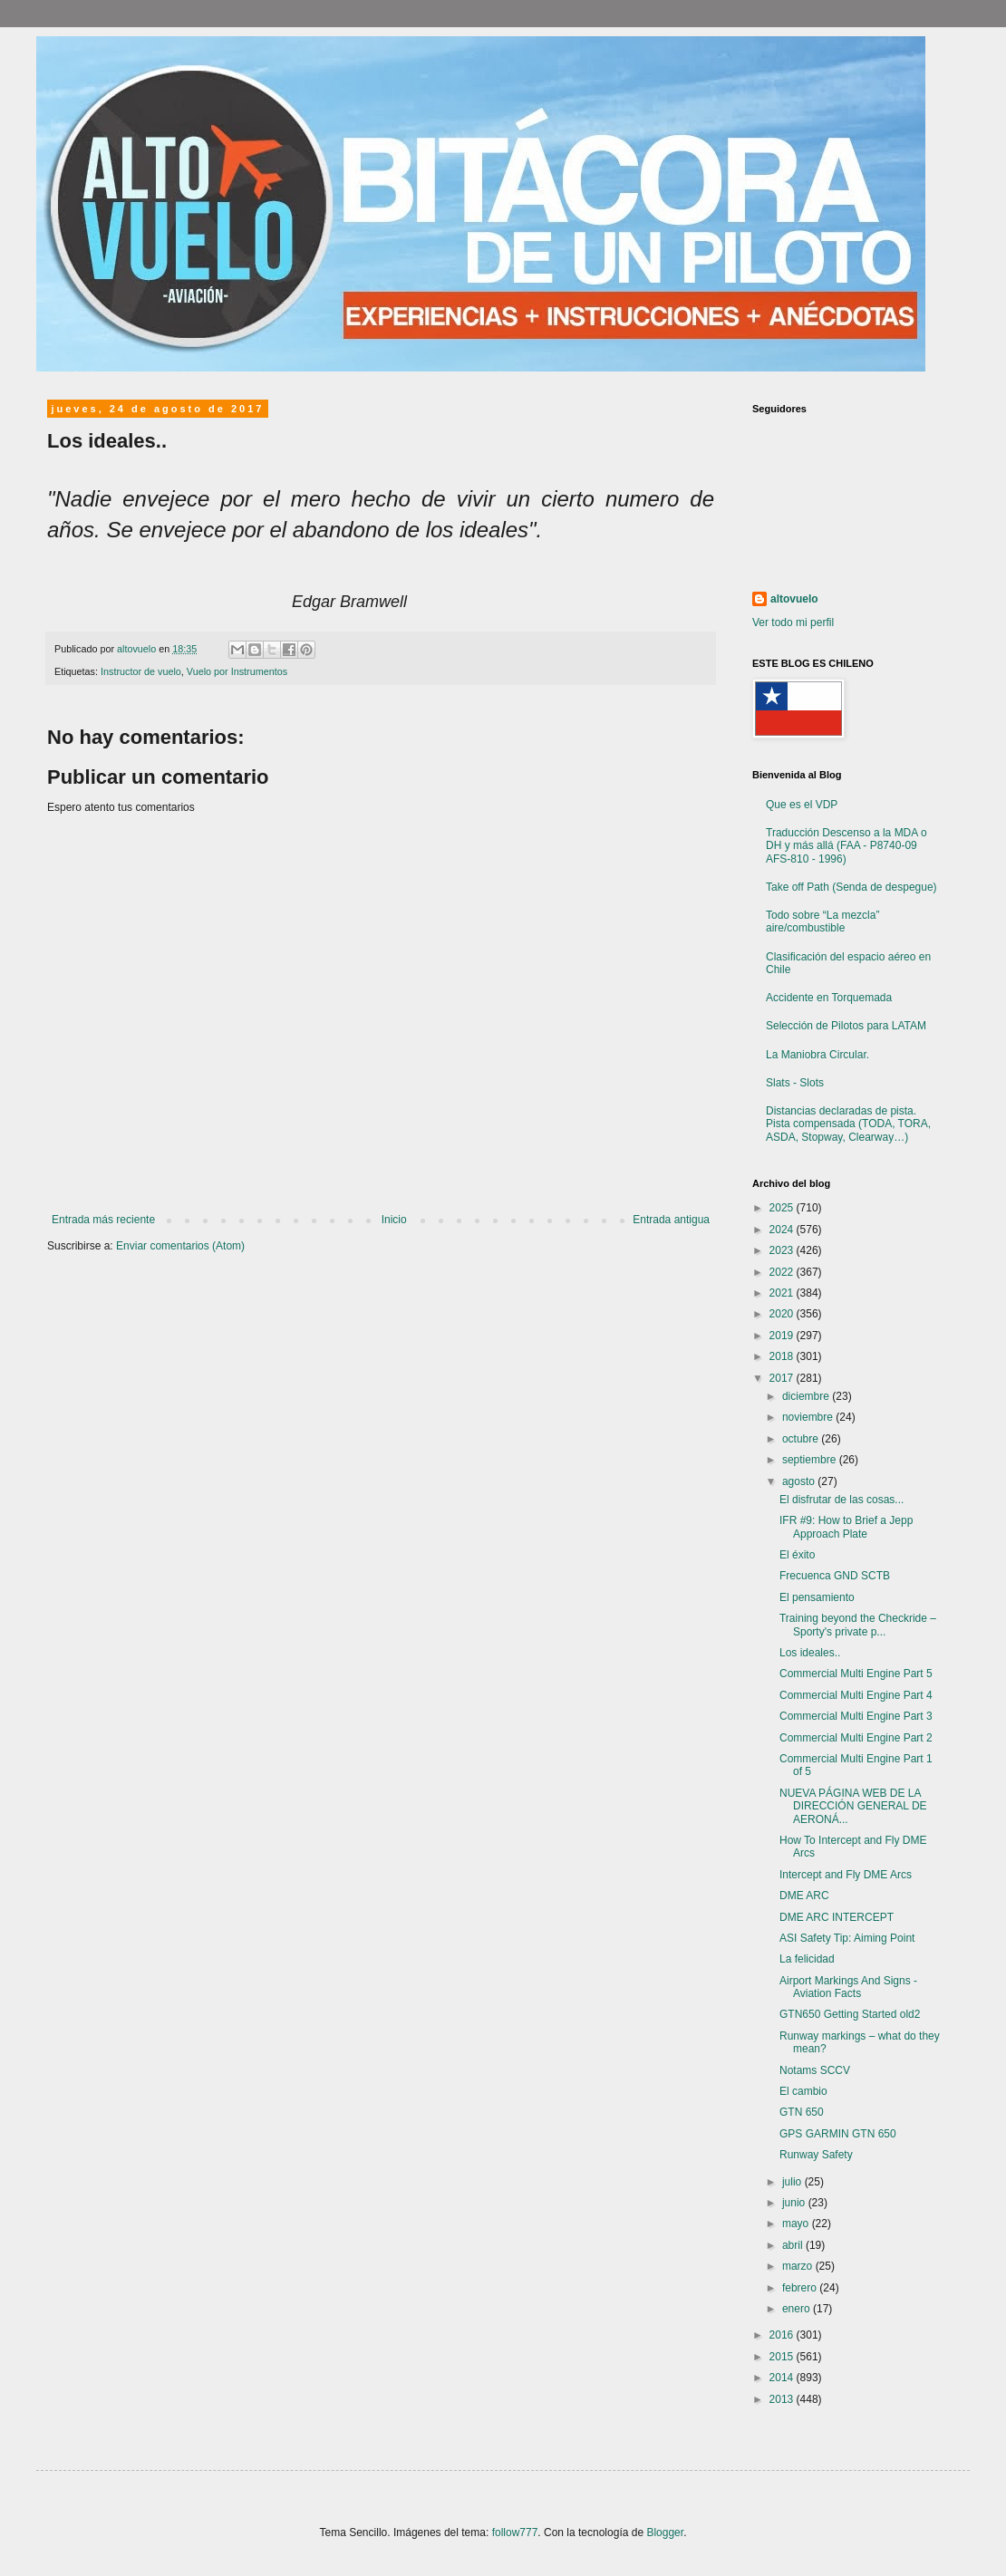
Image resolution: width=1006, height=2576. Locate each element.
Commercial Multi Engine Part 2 (856, 1738)
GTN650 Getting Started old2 (849, 2014)
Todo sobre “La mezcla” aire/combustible (822, 921)
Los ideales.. (809, 1652)
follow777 (515, 2532)
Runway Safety (816, 2154)
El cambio (803, 2091)
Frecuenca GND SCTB (834, 1575)
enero (797, 2308)
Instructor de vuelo (141, 671)
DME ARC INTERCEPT (836, 1917)
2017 (783, 1378)
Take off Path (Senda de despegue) (851, 887)
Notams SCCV (814, 2070)
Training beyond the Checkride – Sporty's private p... (857, 1624)
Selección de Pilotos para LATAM (846, 1025)
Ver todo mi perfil (793, 622)
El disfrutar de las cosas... (841, 1499)
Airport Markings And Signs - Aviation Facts (848, 1987)
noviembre (809, 1417)
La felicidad (807, 1959)
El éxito (797, 1554)
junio (795, 2202)
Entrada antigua (671, 1219)
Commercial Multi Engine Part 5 (856, 1673)
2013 (783, 2399)
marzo (799, 2266)
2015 (783, 2356)
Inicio (394, 1219)
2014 (783, 2377)
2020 (783, 1313)
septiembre (810, 1459)
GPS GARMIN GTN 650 (837, 2133)
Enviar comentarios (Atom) (180, 1246)
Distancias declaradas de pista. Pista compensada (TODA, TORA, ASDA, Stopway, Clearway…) (848, 1124)
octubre (801, 1439)
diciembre (807, 1396)
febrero (800, 2288)
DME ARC (804, 1895)
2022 (783, 1272)
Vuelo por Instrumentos (237, 671)
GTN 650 (801, 2112)
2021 (783, 1293)
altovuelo (794, 599)
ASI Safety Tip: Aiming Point (846, 1938)
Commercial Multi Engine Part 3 (856, 1716)
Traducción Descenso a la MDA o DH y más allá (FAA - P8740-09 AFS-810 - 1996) (846, 845)
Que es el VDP (801, 804)
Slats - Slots (795, 1082)
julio (793, 2182)
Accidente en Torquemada (829, 997)
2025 (783, 1207)
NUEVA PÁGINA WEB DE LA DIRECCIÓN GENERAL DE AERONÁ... (853, 1806)
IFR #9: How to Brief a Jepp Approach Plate (846, 1526)
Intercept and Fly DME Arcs (845, 1874)
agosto (799, 1481)
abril (794, 2245)
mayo (797, 2223)
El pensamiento (817, 1597)
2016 (783, 2335)
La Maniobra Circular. (817, 1054)
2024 (783, 1229)
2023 (783, 1250)
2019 (783, 1335)
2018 (783, 1356)
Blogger (664, 2532)
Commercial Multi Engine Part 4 (856, 1695)
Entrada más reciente (103, 1219)
